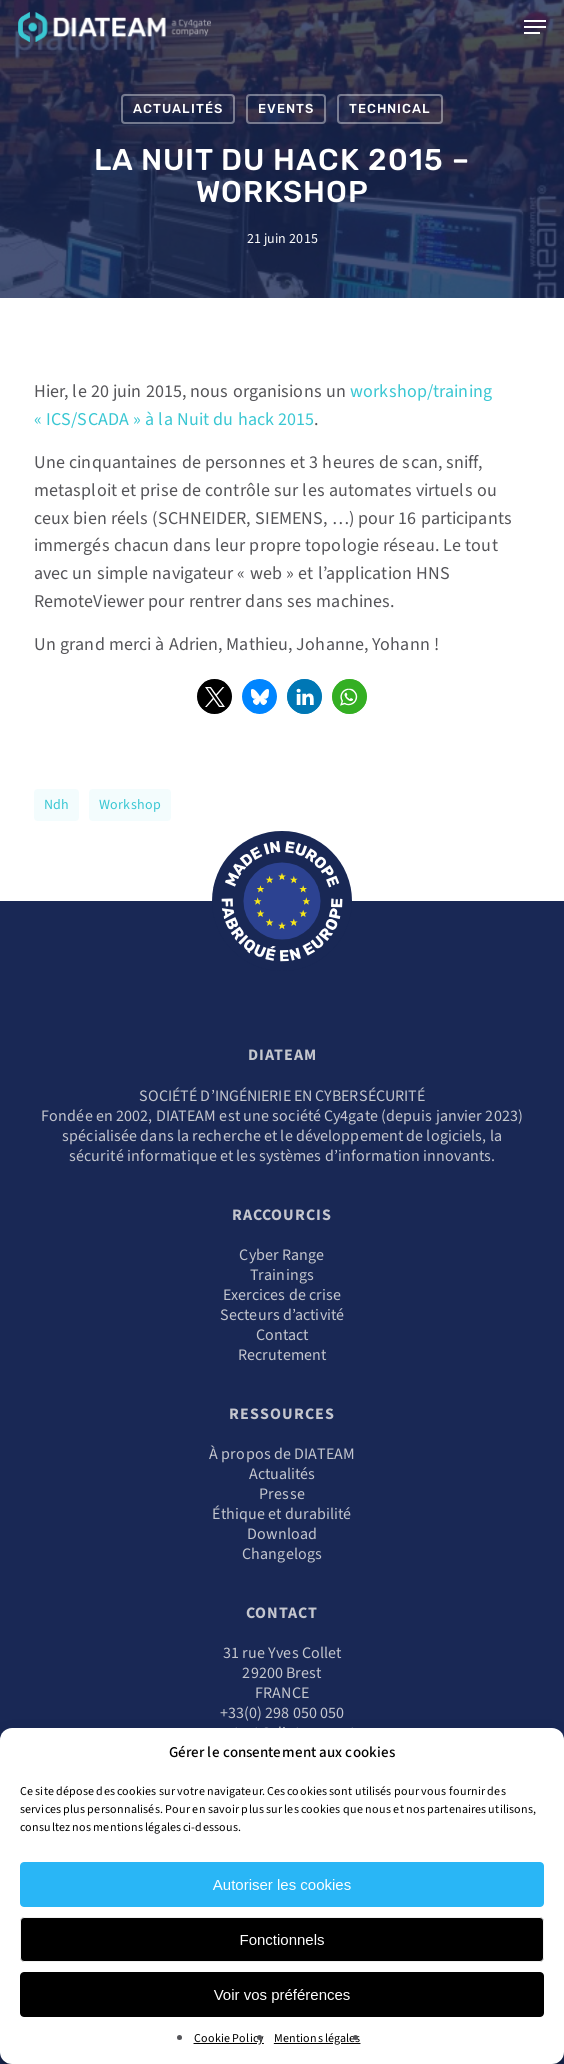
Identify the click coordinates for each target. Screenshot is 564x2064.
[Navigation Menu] (535, 27)
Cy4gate (351, 1116)
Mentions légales (317, 2038)
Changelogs (282, 1554)
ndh (56, 805)
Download (282, 1534)
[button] (214, 696)
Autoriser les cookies (282, 1884)
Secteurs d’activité (282, 1315)
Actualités (178, 108)
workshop (130, 805)
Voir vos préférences (282, 1994)
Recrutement (282, 1355)
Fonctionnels (281, 1939)
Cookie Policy (229, 2038)
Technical (390, 108)
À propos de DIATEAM (282, 1454)
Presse (282, 1494)
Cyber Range (281, 1255)
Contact (282, 1335)
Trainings (282, 1275)
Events (286, 108)
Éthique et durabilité (281, 1514)
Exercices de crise (282, 1295)
